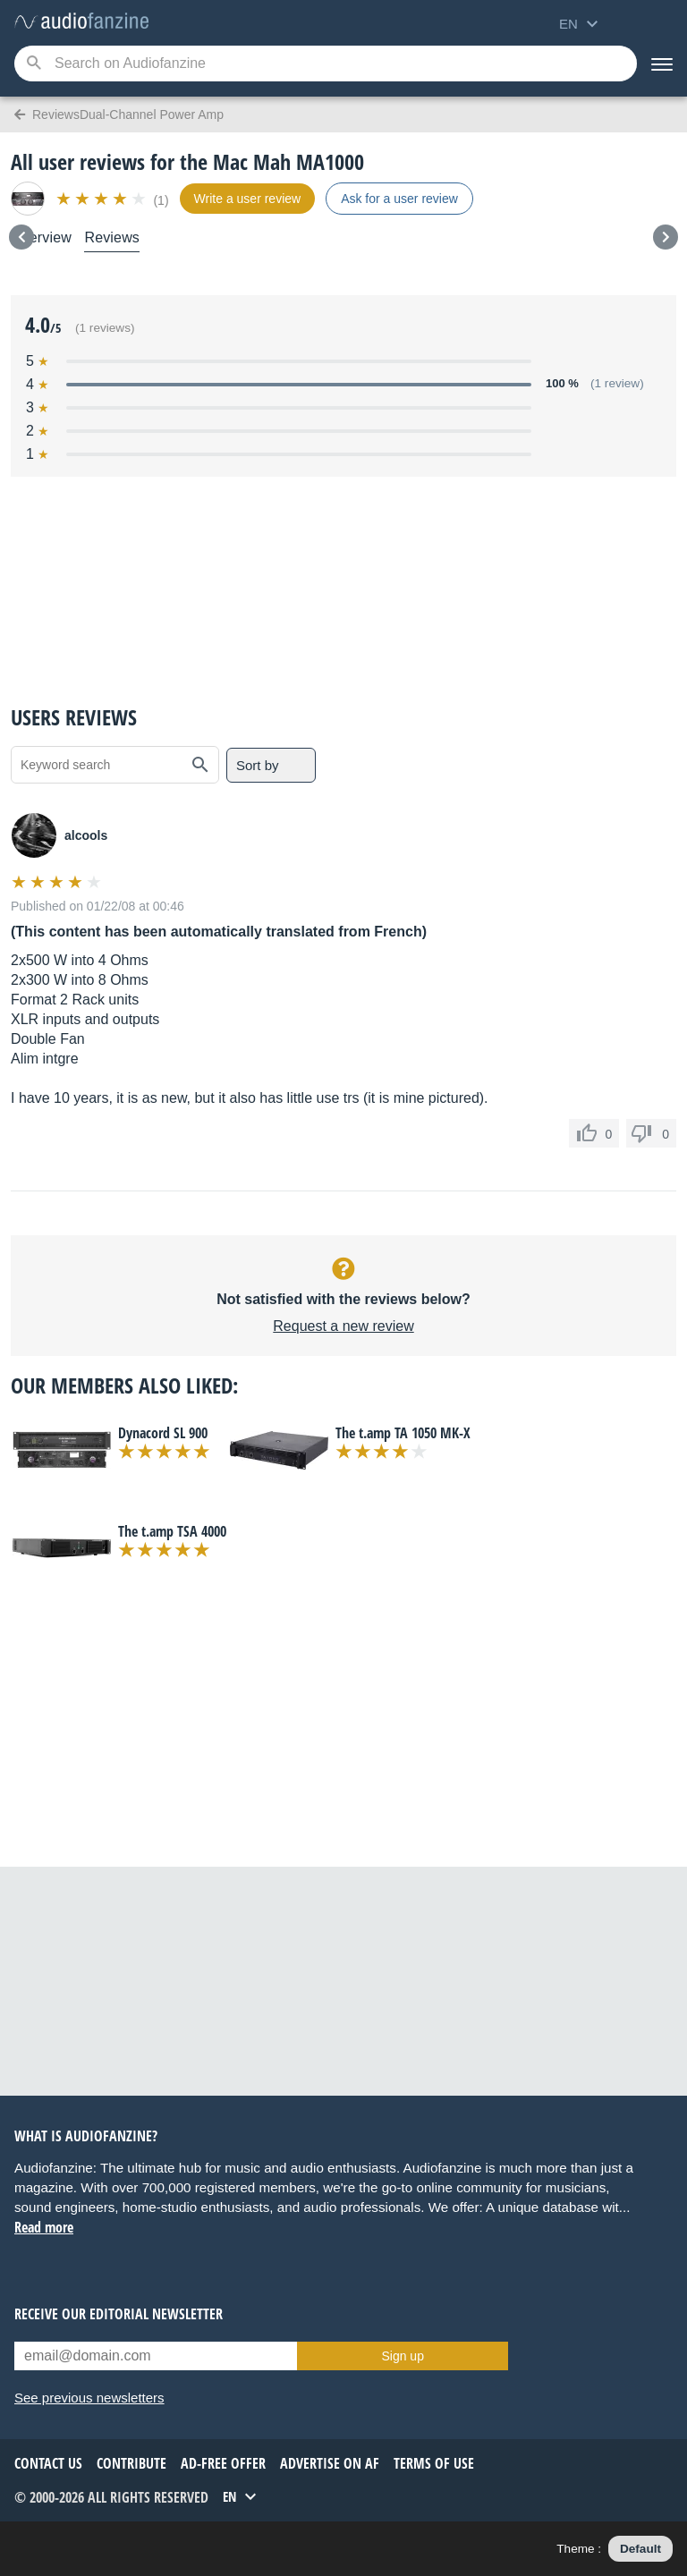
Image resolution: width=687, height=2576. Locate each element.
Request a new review (343, 1326)
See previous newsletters (89, 2397)
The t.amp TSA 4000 (172, 1531)
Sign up (402, 2356)
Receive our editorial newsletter (118, 2314)
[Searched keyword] (325, 63)
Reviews (112, 237)
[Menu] (662, 63)
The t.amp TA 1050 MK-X (403, 1433)
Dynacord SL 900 (163, 1433)
